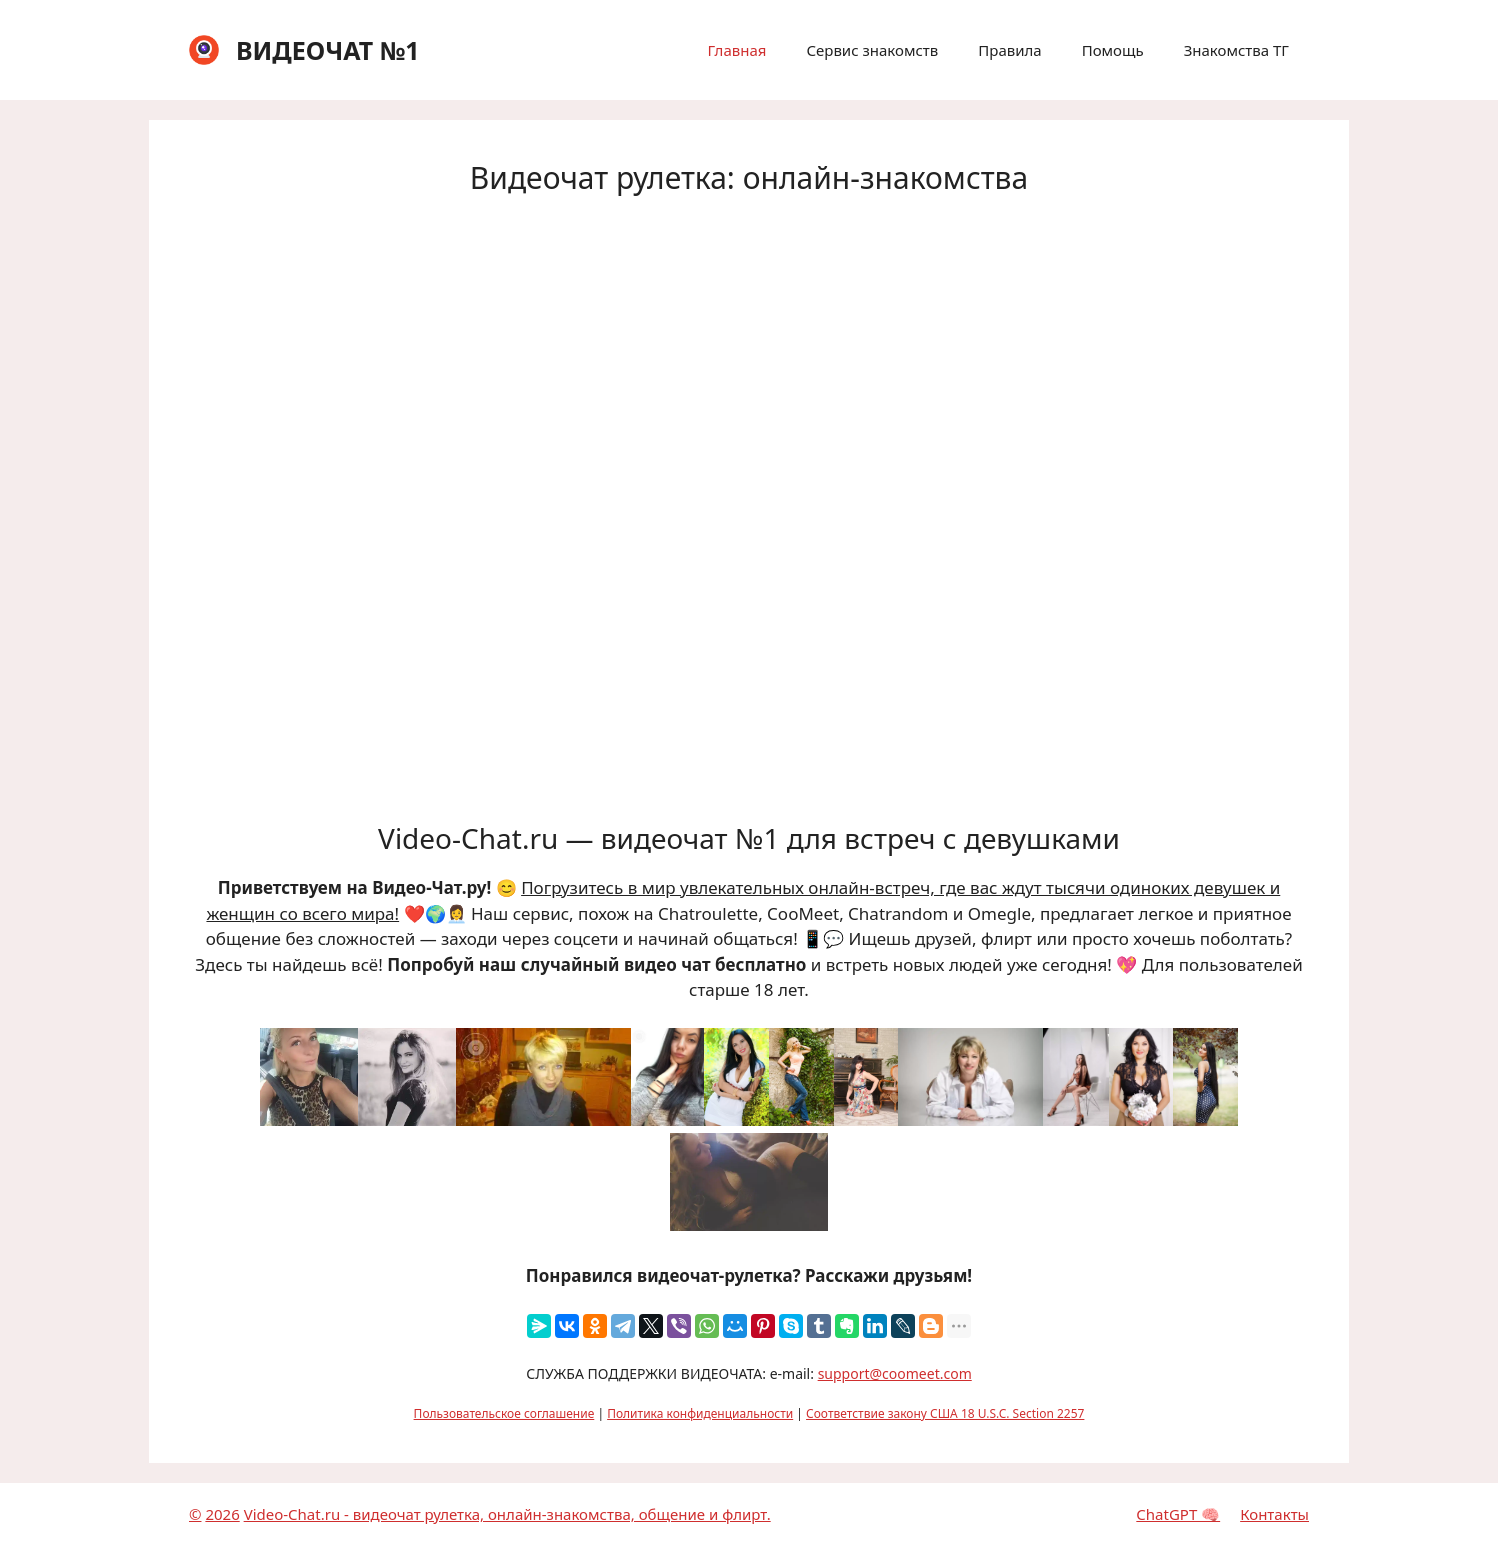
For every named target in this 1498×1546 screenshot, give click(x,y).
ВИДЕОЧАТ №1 (328, 50)
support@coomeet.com (895, 1373)
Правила (1009, 50)
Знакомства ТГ (1236, 50)
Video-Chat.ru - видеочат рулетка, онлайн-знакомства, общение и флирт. (507, 1514)
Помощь (1113, 50)
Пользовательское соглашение (504, 1413)
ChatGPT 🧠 (1178, 1514)
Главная (736, 50)
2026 (222, 1514)
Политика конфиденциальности (700, 1413)
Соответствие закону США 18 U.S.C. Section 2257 (945, 1413)
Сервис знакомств (872, 50)
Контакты (1274, 1514)
